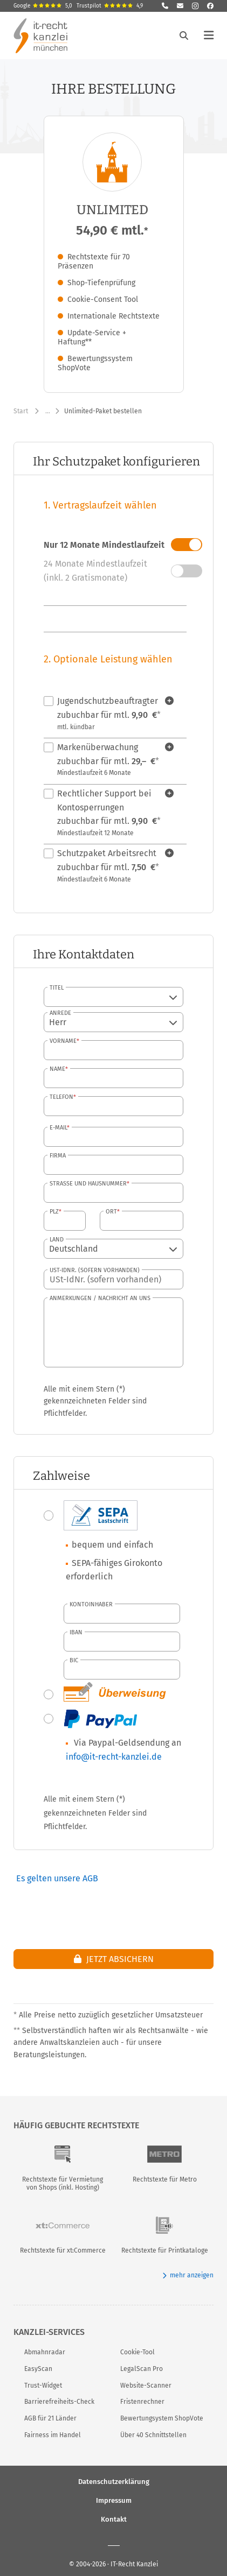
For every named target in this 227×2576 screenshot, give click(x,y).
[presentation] (132, 1907)
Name (57, 1068)
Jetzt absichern (114, 1959)
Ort (111, 1211)
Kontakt (114, 2519)
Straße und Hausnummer (88, 1183)
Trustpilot (110, 6)
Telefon (61, 1096)
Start (20, 411)
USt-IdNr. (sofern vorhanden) (95, 1270)
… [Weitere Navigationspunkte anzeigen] (47, 411)
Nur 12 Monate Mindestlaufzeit (104, 545)
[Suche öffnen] (184, 35)
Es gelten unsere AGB (57, 1878)
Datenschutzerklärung (113, 2481)
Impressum (114, 2500)
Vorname (63, 1041)
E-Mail (58, 1127)
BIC (74, 1660)
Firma (58, 1155)
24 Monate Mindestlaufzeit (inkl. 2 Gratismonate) (95, 571)
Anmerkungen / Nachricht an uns (100, 1298)
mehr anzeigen (188, 2275)
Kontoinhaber (91, 1604)
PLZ (54, 1211)
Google (42, 6)
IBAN (76, 1632)
